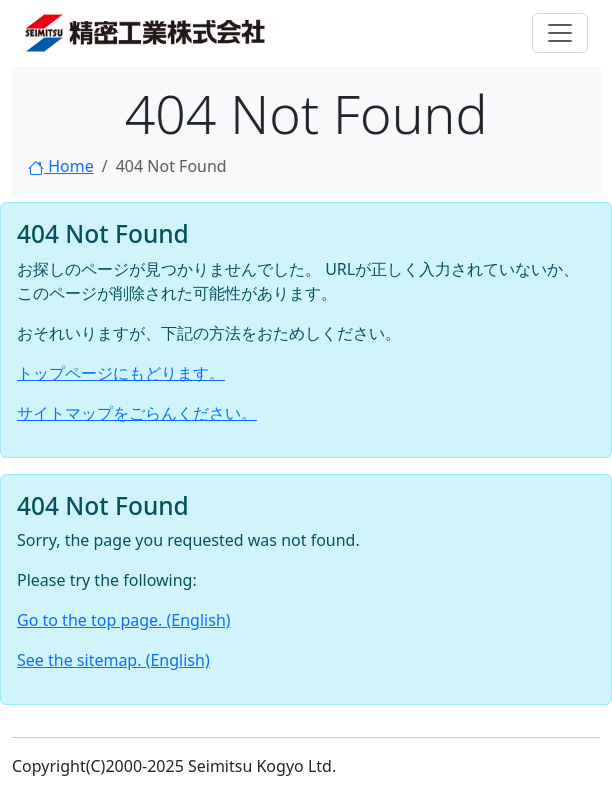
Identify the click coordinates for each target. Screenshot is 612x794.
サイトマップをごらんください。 (137, 413)
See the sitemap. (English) (113, 660)
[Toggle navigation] (560, 33)
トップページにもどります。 (121, 373)
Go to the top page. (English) (124, 620)
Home (61, 166)
